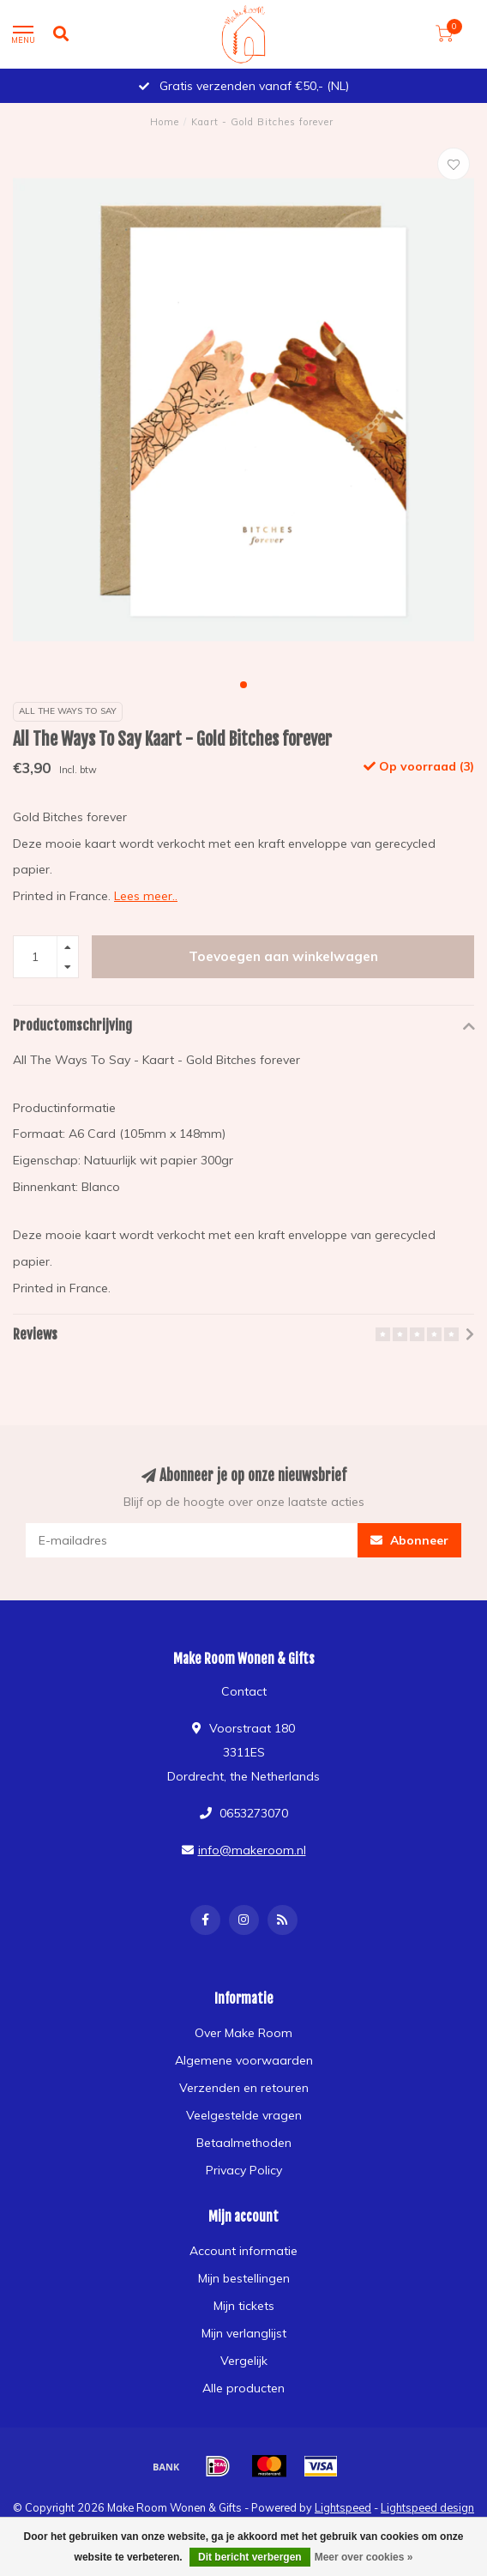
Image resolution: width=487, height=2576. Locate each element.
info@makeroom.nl (252, 1850)
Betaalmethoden (244, 2142)
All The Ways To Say (68, 711)
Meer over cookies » (364, 2557)
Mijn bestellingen (244, 2278)
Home (164, 122)
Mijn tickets (243, 2305)
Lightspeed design (427, 2507)
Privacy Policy (244, 2170)
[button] (243, 684)
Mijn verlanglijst (243, 2333)
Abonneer (409, 1540)
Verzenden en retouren (244, 2087)
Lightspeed (343, 2507)
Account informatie (243, 2251)
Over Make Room (243, 2033)
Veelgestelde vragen (244, 2115)
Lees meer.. (145, 896)
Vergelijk (244, 2360)
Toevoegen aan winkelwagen (283, 956)
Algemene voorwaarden (244, 2060)
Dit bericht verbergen (250, 2557)
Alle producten (243, 2388)
